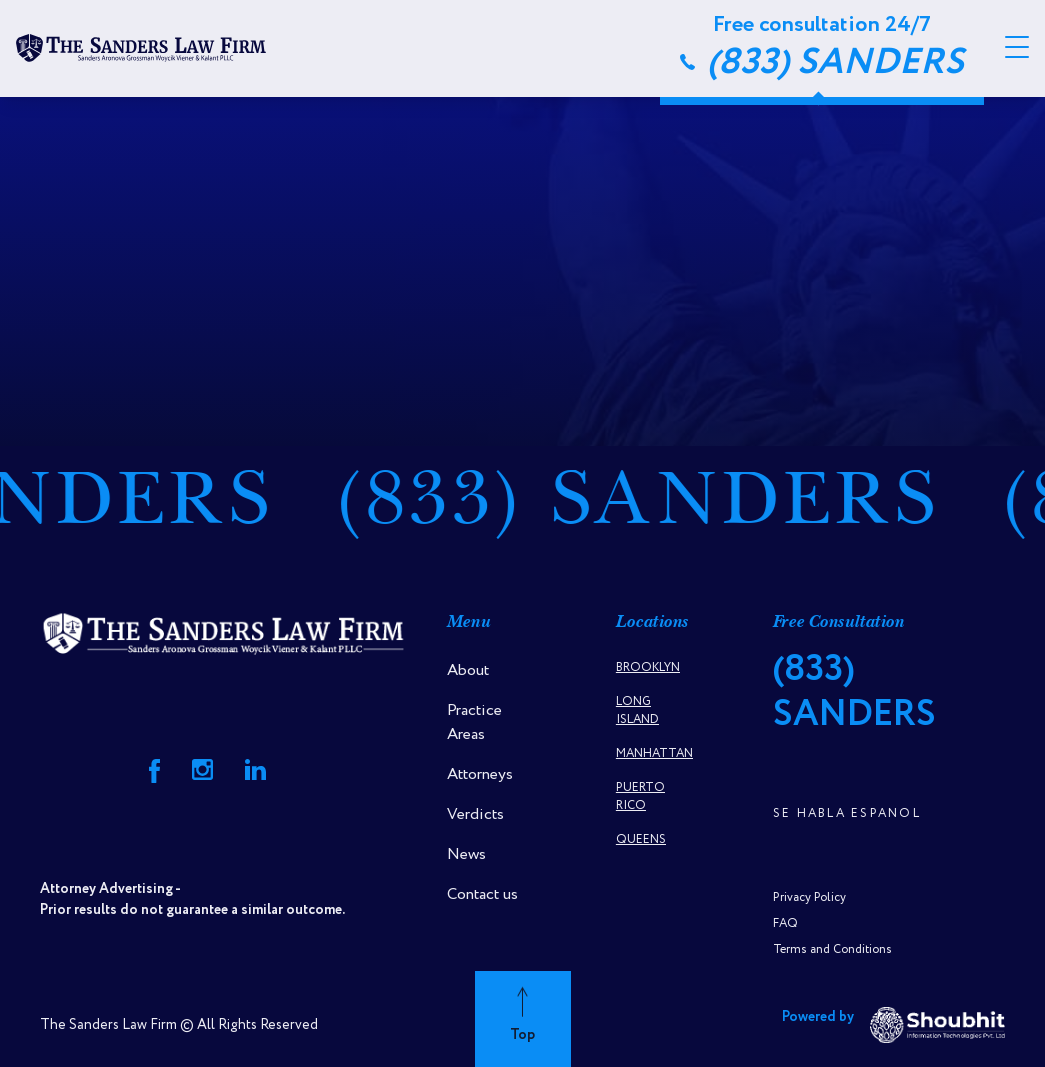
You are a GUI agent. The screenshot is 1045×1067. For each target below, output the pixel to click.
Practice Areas (474, 722)
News (466, 854)
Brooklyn (648, 667)
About (468, 670)
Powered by (893, 1025)
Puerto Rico (640, 796)
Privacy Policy (809, 897)
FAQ (785, 923)
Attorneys (480, 774)
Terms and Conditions (832, 949)
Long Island (637, 710)
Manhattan (654, 753)
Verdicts (475, 814)
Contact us (482, 894)
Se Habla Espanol (847, 813)
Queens (641, 839)
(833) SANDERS (656, 506)
